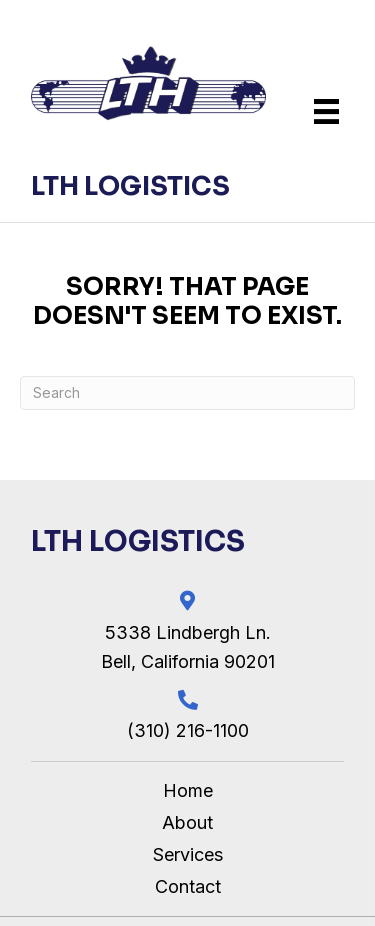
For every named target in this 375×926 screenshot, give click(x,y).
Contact (188, 886)
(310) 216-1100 (188, 730)
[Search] (187, 393)
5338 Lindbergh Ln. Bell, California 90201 (188, 647)
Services (188, 854)
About (187, 822)
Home (188, 790)
